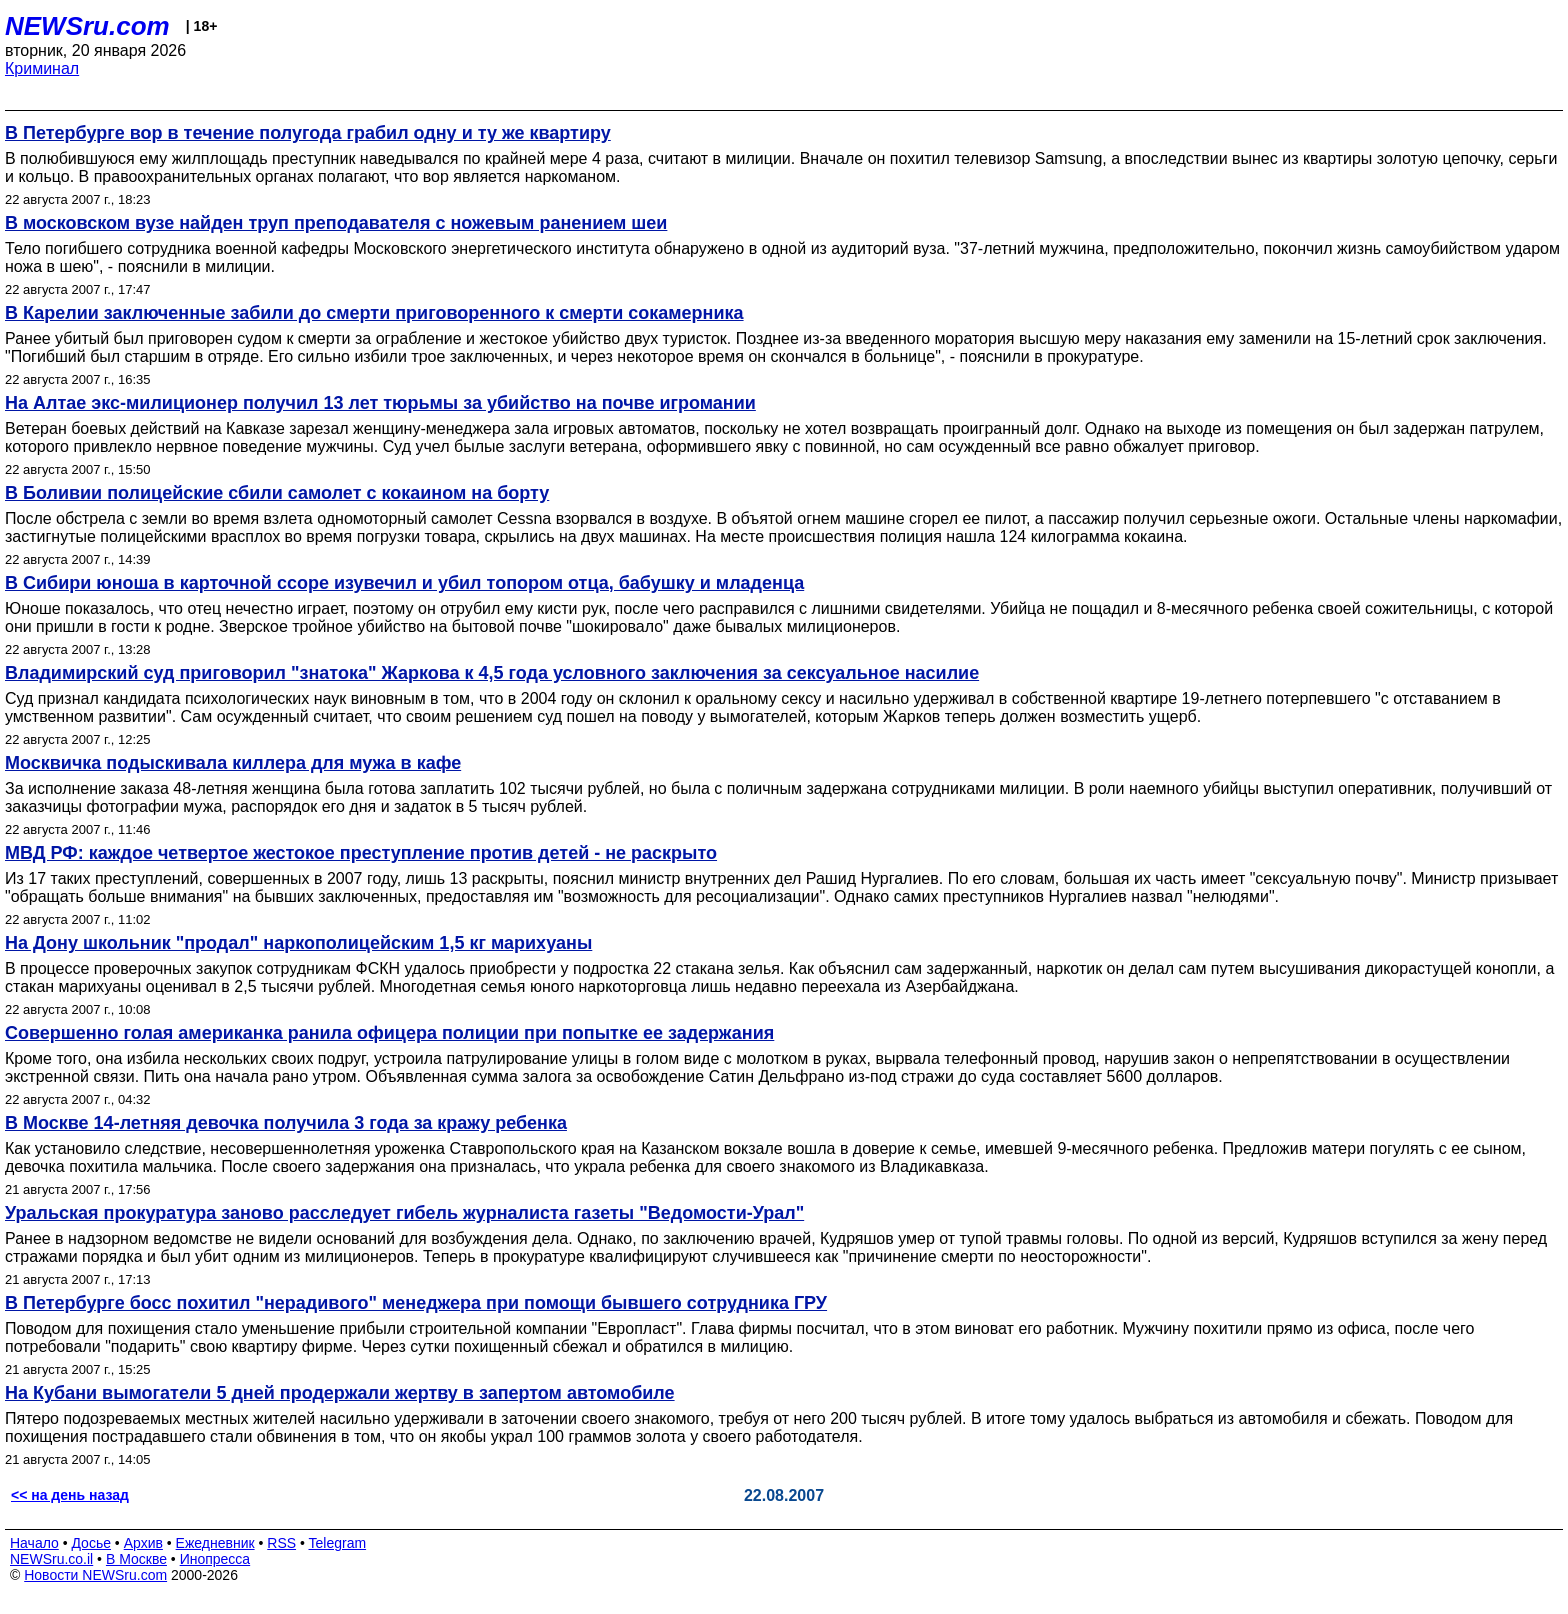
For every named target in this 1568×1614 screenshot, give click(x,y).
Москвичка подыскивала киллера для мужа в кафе (233, 763)
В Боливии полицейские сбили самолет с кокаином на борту (277, 493)
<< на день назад (70, 1495)
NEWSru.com (87, 26)
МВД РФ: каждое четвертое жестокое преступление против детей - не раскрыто (361, 853)
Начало (34, 1543)
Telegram (338, 1543)
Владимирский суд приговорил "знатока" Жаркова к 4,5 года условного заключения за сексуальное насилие (492, 673)
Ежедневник (215, 1543)
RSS (281, 1543)
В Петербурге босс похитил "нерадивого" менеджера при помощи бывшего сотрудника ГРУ (416, 1303)
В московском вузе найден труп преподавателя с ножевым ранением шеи (336, 223)
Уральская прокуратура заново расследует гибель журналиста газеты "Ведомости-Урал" (404, 1213)
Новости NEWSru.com (95, 1575)
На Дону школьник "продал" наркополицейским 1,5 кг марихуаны (298, 943)
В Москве (136, 1559)
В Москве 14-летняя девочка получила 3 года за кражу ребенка (286, 1123)
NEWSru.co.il (51, 1559)
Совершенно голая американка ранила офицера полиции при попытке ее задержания (389, 1033)
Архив (143, 1543)
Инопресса (215, 1559)
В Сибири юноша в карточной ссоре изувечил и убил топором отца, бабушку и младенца (404, 583)
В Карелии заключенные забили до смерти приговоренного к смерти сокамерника (374, 313)
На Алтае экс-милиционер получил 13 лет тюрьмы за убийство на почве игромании (380, 403)
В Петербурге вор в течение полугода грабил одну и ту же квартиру (308, 133)
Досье (91, 1543)
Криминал (42, 68)
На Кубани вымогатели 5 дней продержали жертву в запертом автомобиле (340, 1393)
